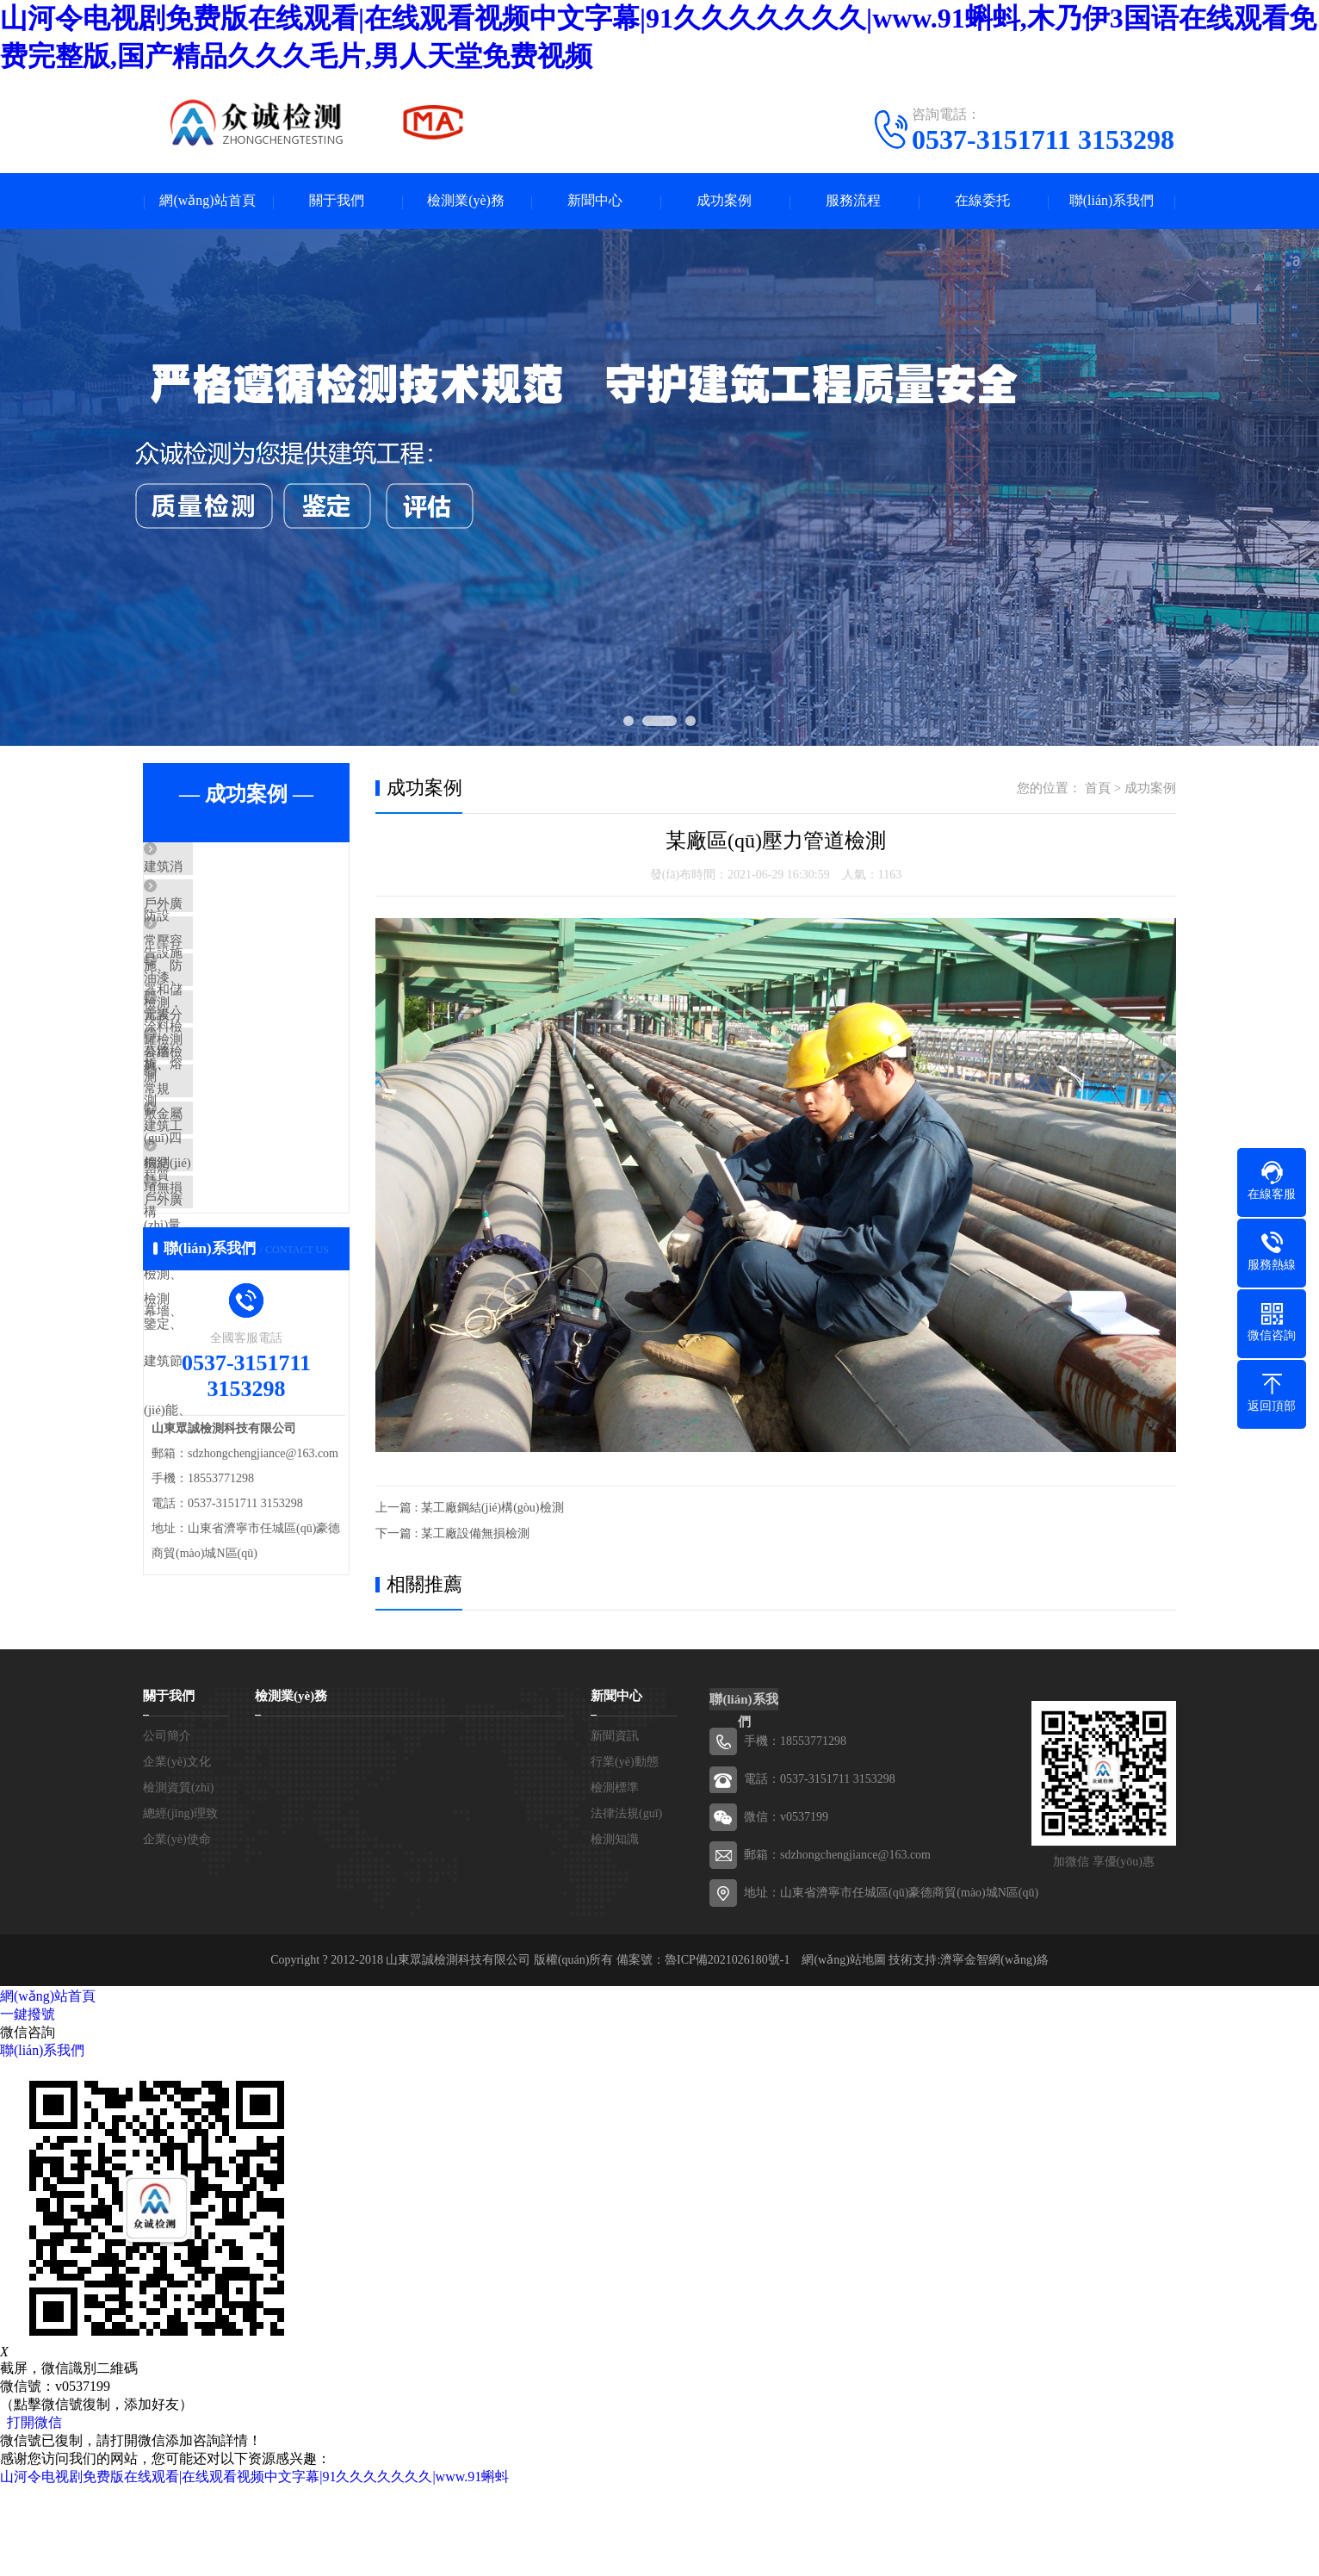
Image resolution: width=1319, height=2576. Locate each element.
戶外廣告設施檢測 (235, 1325)
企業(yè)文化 (177, 1851)
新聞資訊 (615, 1825)
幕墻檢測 (209, 1122)
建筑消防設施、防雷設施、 (260, 868)
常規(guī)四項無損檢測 (247, 1173)
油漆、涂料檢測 (228, 1020)
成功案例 (724, 201)
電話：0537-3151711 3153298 (819, 1868)
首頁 (1098, 788)
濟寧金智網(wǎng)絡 (994, 2049)
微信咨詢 (27, 2121)
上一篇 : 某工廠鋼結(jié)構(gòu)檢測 (469, 1507)
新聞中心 (594, 201)
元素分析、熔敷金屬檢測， (260, 1071)
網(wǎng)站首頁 (207, 201)
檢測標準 (615, 1877)
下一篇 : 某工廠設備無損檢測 (452, 1533)
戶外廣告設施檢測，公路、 (260, 919)
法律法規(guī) (626, 1902)
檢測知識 (615, 1928)
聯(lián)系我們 (1112, 201)
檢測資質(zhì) (178, 1877)
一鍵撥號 (27, 2103)
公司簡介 (167, 1825)
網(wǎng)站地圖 (843, 2049)
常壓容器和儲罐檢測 (241, 970)
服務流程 (853, 201)
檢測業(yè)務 (466, 201)
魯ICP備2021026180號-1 (727, 2049)
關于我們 (336, 201)
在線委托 (982, 201)
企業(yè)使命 (177, 1928)
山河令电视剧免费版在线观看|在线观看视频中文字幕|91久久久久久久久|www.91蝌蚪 (254, 2566)
